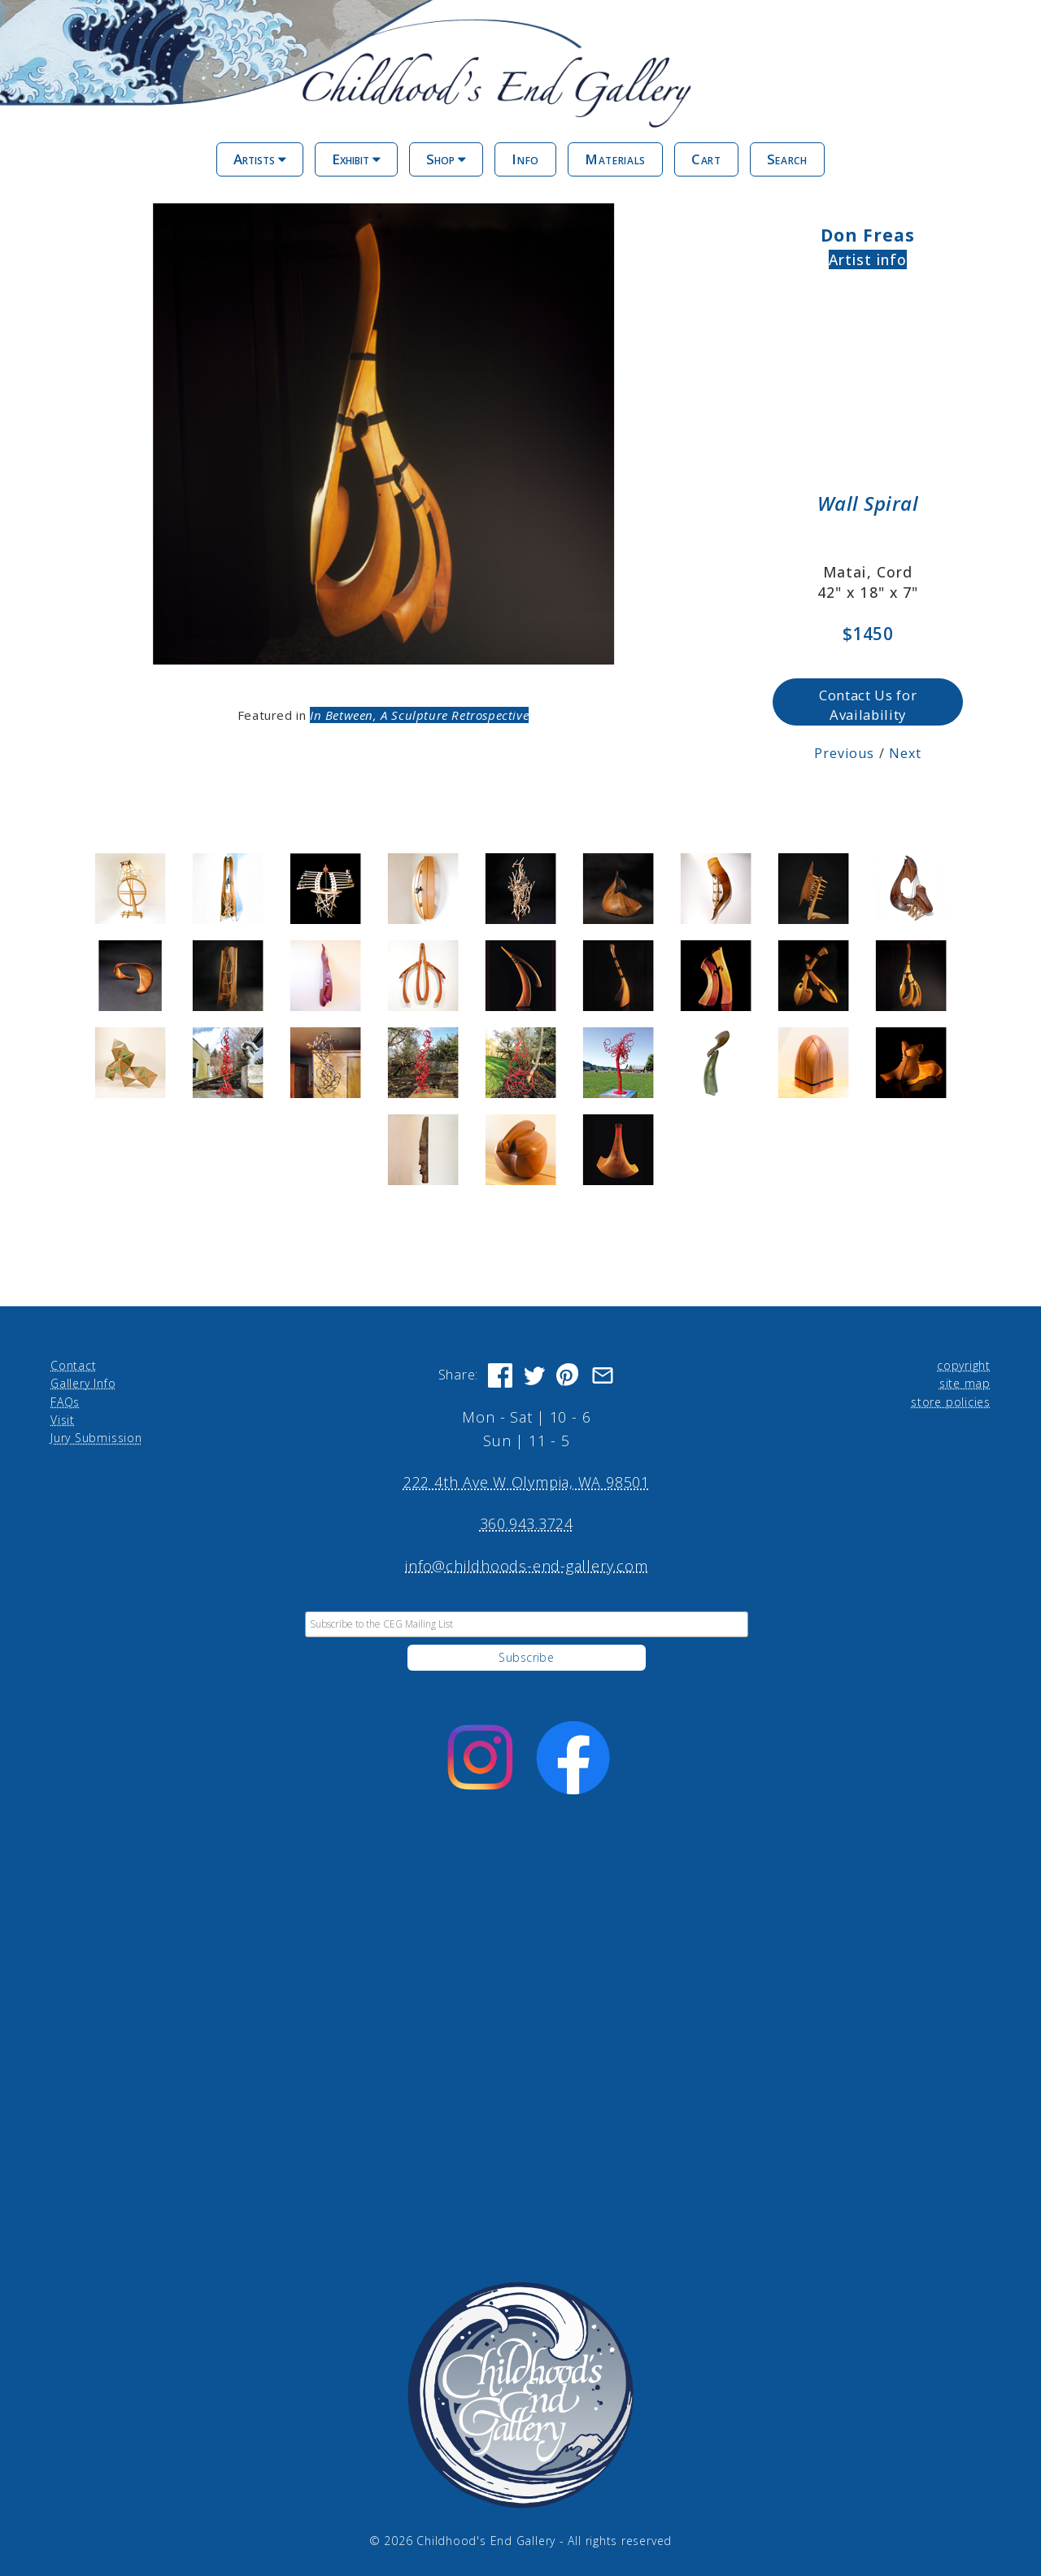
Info (525, 159)
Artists (259, 159)
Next (905, 753)
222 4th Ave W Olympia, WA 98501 (526, 1482)
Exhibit (356, 159)
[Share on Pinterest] (568, 1374)
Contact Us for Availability (868, 704)
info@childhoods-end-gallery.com (526, 1565)
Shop (446, 159)
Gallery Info (82, 1383)
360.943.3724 (526, 1523)
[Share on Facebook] (500, 1374)
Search (787, 159)
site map (965, 1383)
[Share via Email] (602, 1374)
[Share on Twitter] (534, 1374)
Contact (73, 1364)
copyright (964, 1364)
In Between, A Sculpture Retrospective (419, 714)
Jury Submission (96, 1437)
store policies (951, 1401)
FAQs (65, 1401)
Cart (706, 159)
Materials (615, 159)
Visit (62, 1419)
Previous (844, 753)
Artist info (868, 259)
